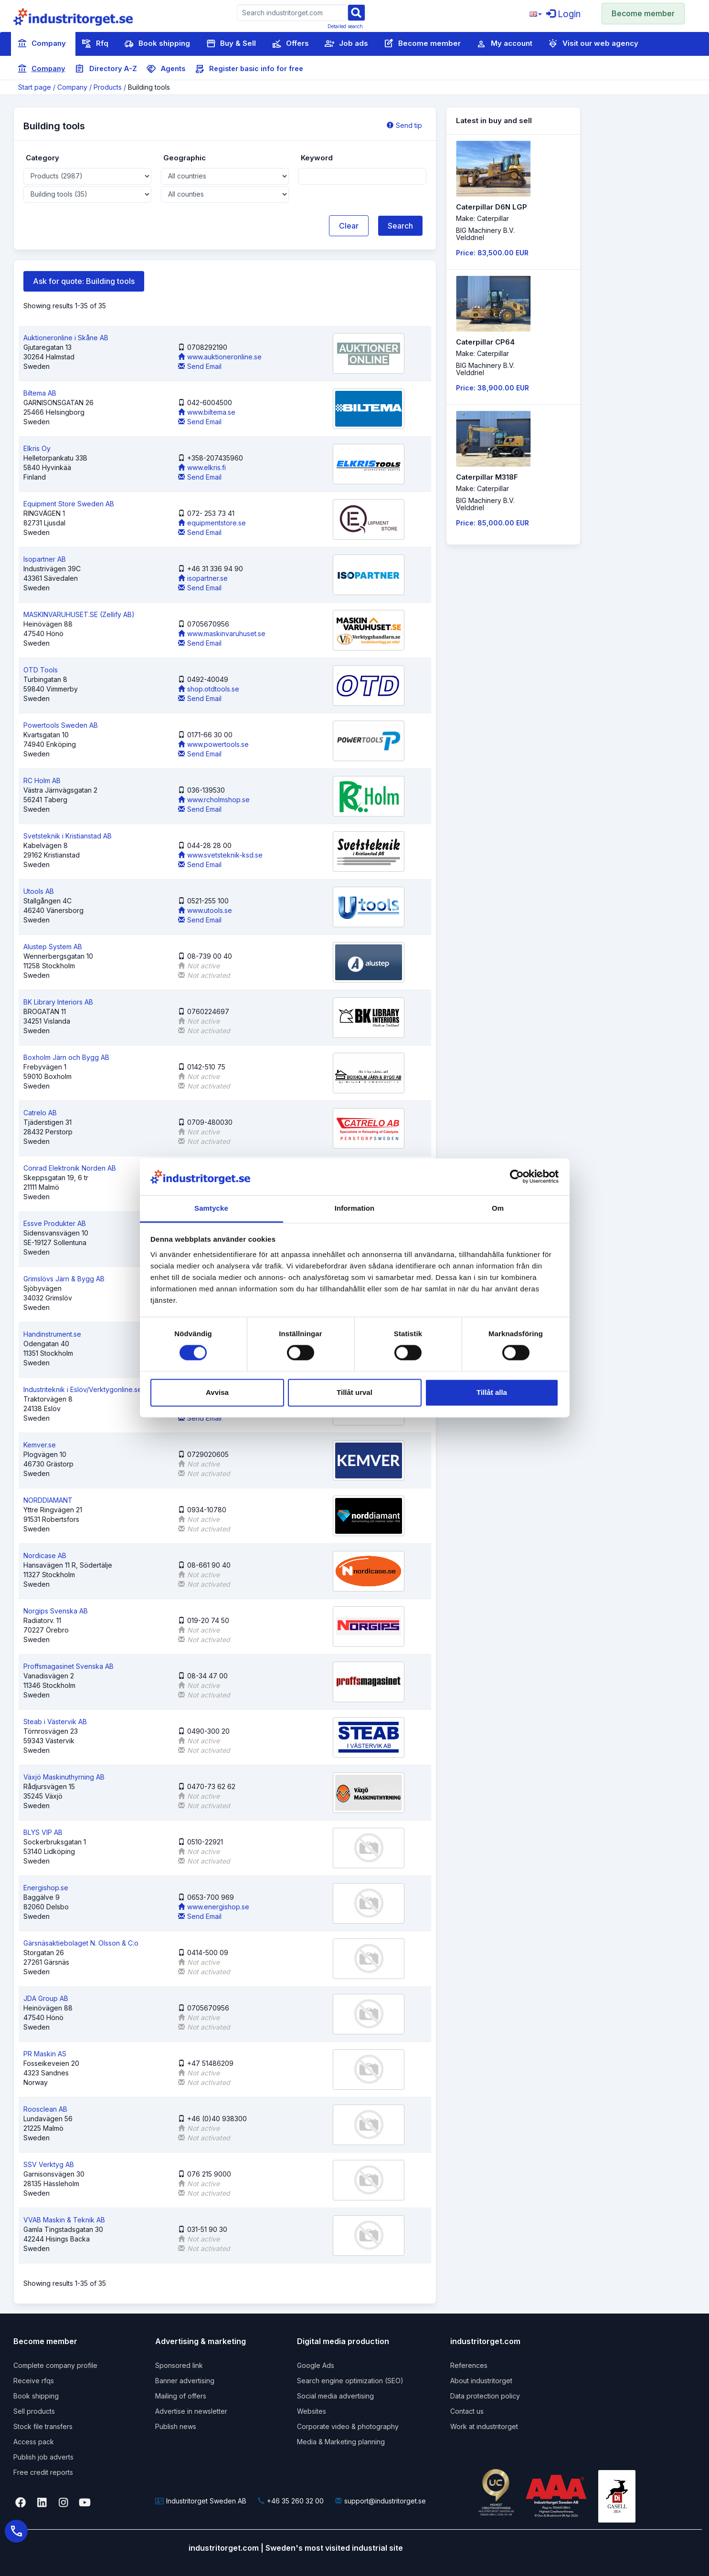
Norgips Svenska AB (55, 1611)
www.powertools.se (213, 744)
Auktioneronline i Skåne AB (65, 338)
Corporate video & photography (348, 2426)
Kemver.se (39, 1445)
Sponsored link (179, 2365)
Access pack (33, 2442)
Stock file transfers (43, 2426)
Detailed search (345, 26)
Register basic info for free (249, 69)
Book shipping (157, 44)
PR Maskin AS (44, 2054)
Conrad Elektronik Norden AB (69, 1168)
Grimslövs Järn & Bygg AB (64, 1279)
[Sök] (356, 12)
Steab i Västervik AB (55, 1721)
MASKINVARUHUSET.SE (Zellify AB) (79, 614)
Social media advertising (335, 2396)
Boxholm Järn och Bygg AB (66, 1057)
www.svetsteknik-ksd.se (220, 855)
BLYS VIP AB (43, 1832)
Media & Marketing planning (341, 2442)
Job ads (346, 44)
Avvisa (217, 1392)
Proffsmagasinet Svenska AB (68, 1666)
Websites (311, 2411)
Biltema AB (39, 393)
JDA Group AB (45, 1998)
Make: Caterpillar (482, 218)
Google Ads (315, 2365)
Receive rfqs (33, 2381)
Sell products (34, 2411)
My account (504, 44)
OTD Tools (40, 670)
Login (563, 14)
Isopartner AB (44, 559)
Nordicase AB (44, 1555)
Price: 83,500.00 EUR (492, 253)
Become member (643, 13)
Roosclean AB (45, 2109)
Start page (34, 87)
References (468, 2365)
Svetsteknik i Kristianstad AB (67, 836)
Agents (166, 69)
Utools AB (38, 891)
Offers (290, 44)
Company (41, 44)
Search (400, 225)
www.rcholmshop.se (214, 800)
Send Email (200, 366)
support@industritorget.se (380, 2501)
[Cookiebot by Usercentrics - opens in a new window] (517, 1177)
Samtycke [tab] (211, 1208)
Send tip (404, 125)
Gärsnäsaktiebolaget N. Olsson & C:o (80, 1943)
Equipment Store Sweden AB (68, 504)
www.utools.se (205, 910)
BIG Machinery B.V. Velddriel (485, 233)
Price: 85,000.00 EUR (492, 523)
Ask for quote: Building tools (84, 281)
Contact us (467, 2411)
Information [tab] (355, 1208)
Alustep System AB (52, 946)
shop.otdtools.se (208, 689)
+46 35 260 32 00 (291, 2501)
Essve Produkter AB (54, 1223)
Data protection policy (485, 2396)
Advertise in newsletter (191, 2411)
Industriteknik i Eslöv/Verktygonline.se (82, 1389)
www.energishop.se (213, 1907)
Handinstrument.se (52, 1334)
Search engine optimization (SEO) (350, 2381)
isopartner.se (203, 578)
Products (108, 87)
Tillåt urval (354, 1392)
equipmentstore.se (212, 523)
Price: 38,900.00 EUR (492, 388)
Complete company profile (55, 2365)
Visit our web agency (593, 44)
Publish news (175, 2426)
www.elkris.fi (202, 467)
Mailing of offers (180, 2396)
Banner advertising (184, 2381)
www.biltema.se (206, 412)
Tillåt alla (491, 1392)
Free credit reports (43, 2472)
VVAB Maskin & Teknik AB (64, 2220)
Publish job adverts (43, 2457)
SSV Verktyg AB (48, 2164)
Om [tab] (498, 1208)
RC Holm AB (42, 780)
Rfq (95, 44)
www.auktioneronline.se (220, 357)
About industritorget (481, 2381)
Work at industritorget (484, 2426)
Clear (349, 225)
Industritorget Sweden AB (200, 2501)
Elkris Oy (37, 448)
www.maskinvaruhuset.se (221, 633)
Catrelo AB (40, 1113)
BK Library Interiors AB (58, 1002)
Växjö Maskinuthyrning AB (64, 1777)
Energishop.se (45, 1888)
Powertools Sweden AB (60, 725)
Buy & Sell (231, 44)
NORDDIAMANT (48, 1500)
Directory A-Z (106, 69)
